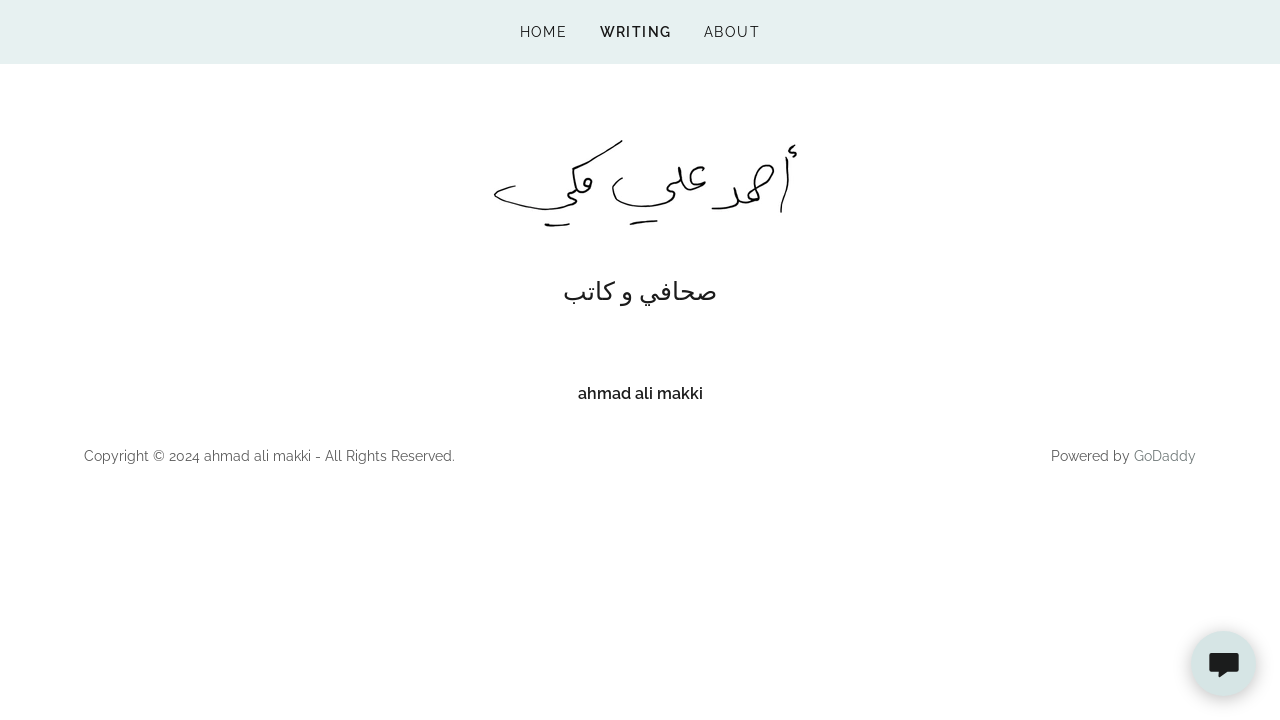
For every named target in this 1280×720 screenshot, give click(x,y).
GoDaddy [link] (1165, 456)
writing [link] (636, 32)
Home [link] (544, 32)
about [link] (732, 32)
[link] (639, 182)
